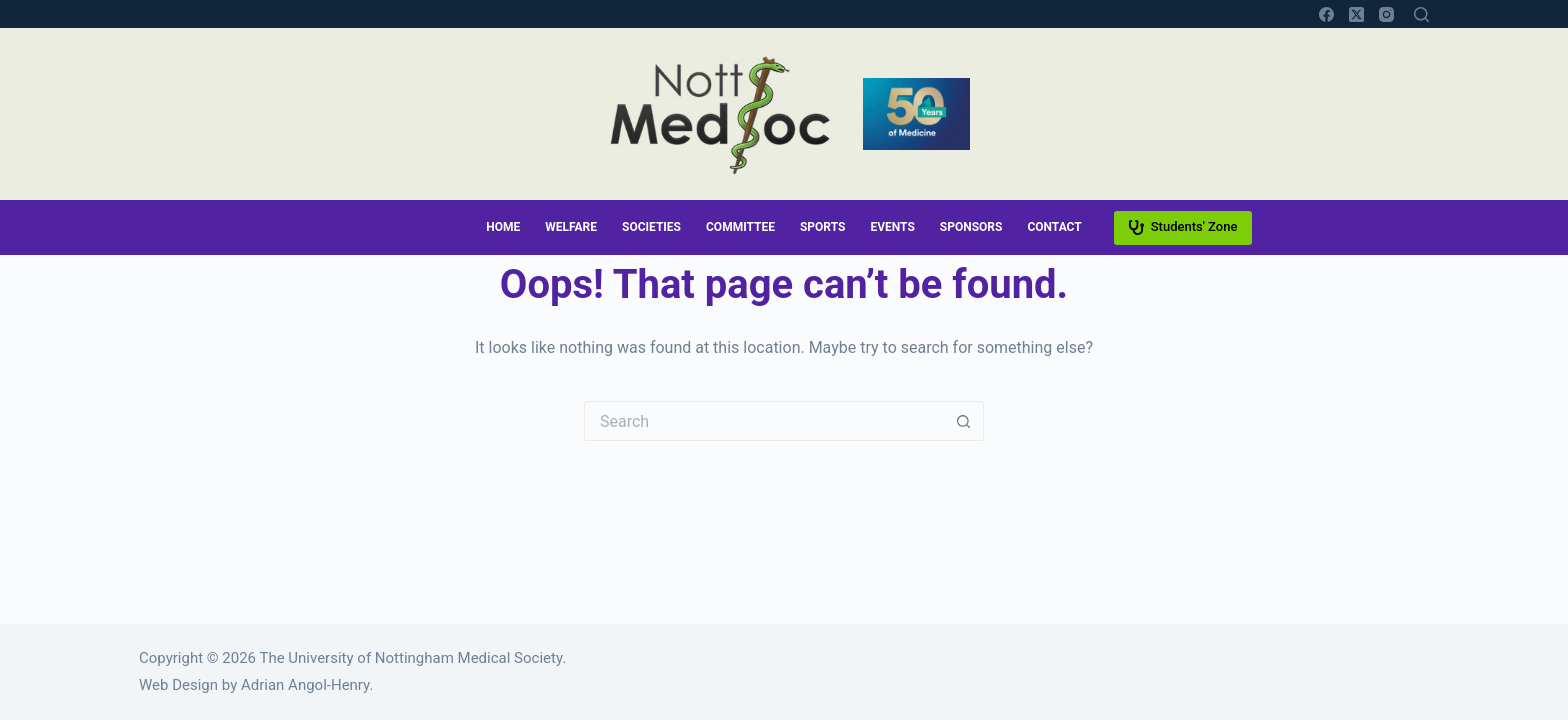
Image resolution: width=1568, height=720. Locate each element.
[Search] (1421, 14)
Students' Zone (1183, 227)
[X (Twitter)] (1356, 14)
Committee (740, 227)
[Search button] (964, 421)
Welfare (571, 227)
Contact (1054, 227)
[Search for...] (764, 421)
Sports (822, 227)
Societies (651, 227)
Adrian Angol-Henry (305, 685)
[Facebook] (1326, 14)
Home (503, 227)
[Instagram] (1386, 14)
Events (892, 227)
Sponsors (971, 227)
